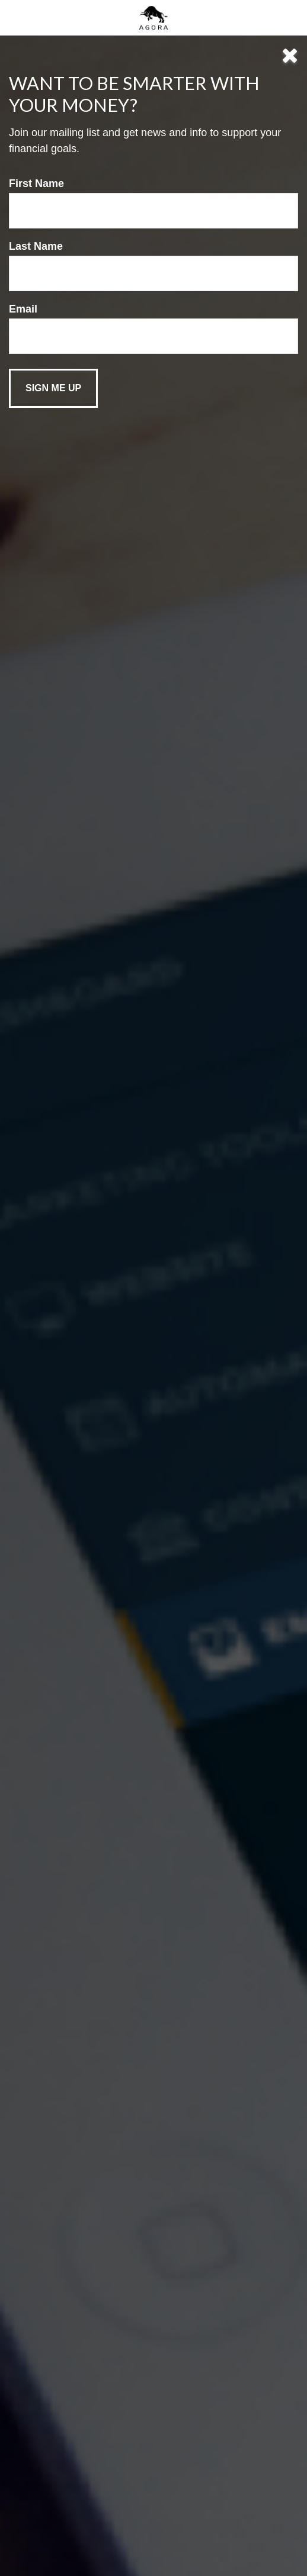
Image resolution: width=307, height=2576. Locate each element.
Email (23, 309)
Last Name (36, 246)
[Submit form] (53, 388)
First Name (36, 183)
